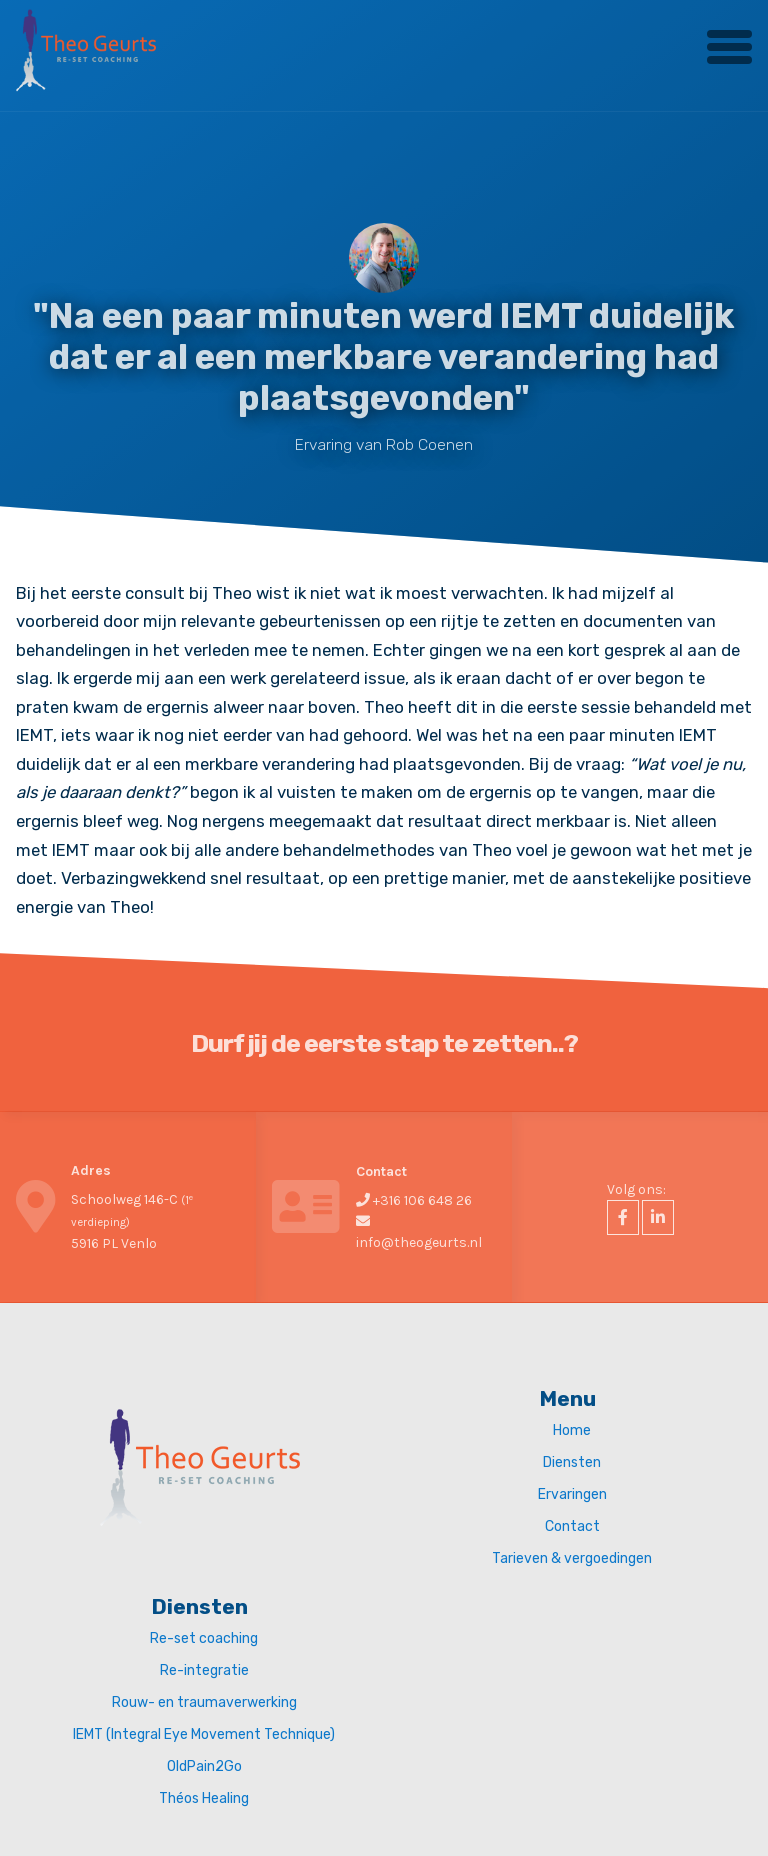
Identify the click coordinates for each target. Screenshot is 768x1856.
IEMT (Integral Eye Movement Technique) (204, 1734)
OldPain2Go (204, 1766)
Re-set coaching (204, 1638)
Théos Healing (204, 1798)
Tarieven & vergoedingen (572, 1558)
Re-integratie (204, 1670)
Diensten (572, 1462)
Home (572, 1430)
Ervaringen (572, 1494)
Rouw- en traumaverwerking (204, 1702)
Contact (572, 1526)
